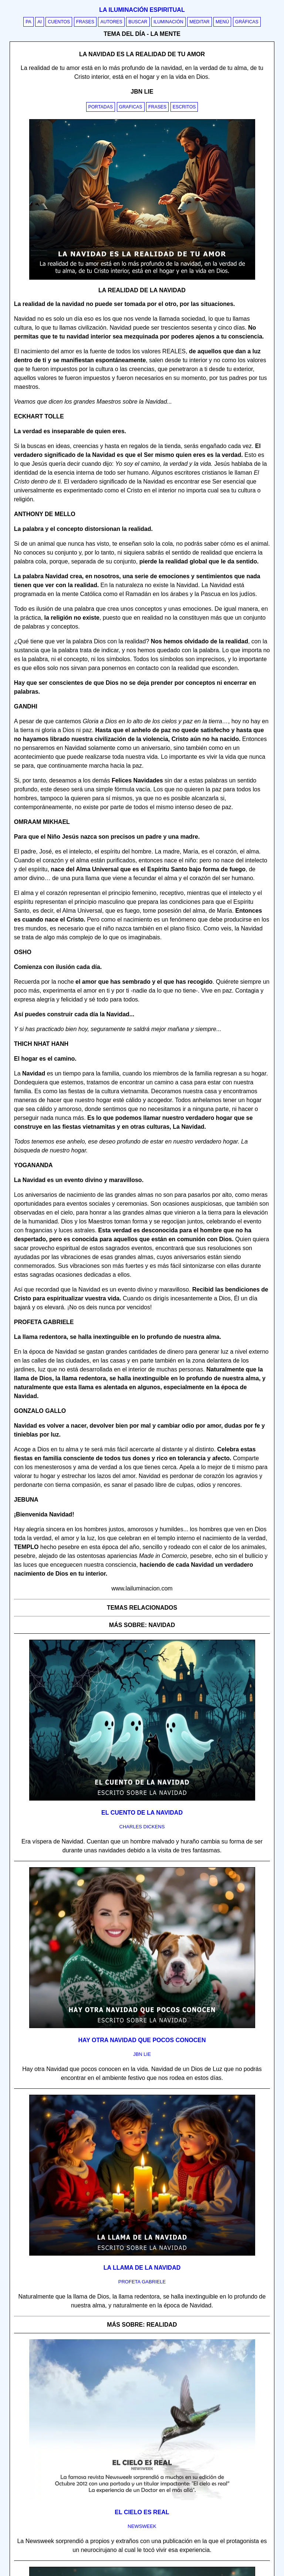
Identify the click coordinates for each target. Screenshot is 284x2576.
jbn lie (142, 2054)
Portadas (100, 107)
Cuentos (59, 21)
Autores (111, 21)
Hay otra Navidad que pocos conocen (142, 2040)
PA (28, 21)
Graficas (130, 107)
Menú (222, 21)
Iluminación (168, 21)
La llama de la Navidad (142, 2267)
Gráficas (246, 21)
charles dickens (142, 1826)
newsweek (142, 2526)
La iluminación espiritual (142, 10)
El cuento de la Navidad (142, 1812)
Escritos (184, 107)
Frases (85, 21)
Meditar (199, 21)
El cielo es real (142, 2512)
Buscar (137, 21)
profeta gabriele (142, 2281)
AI (39, 21)
